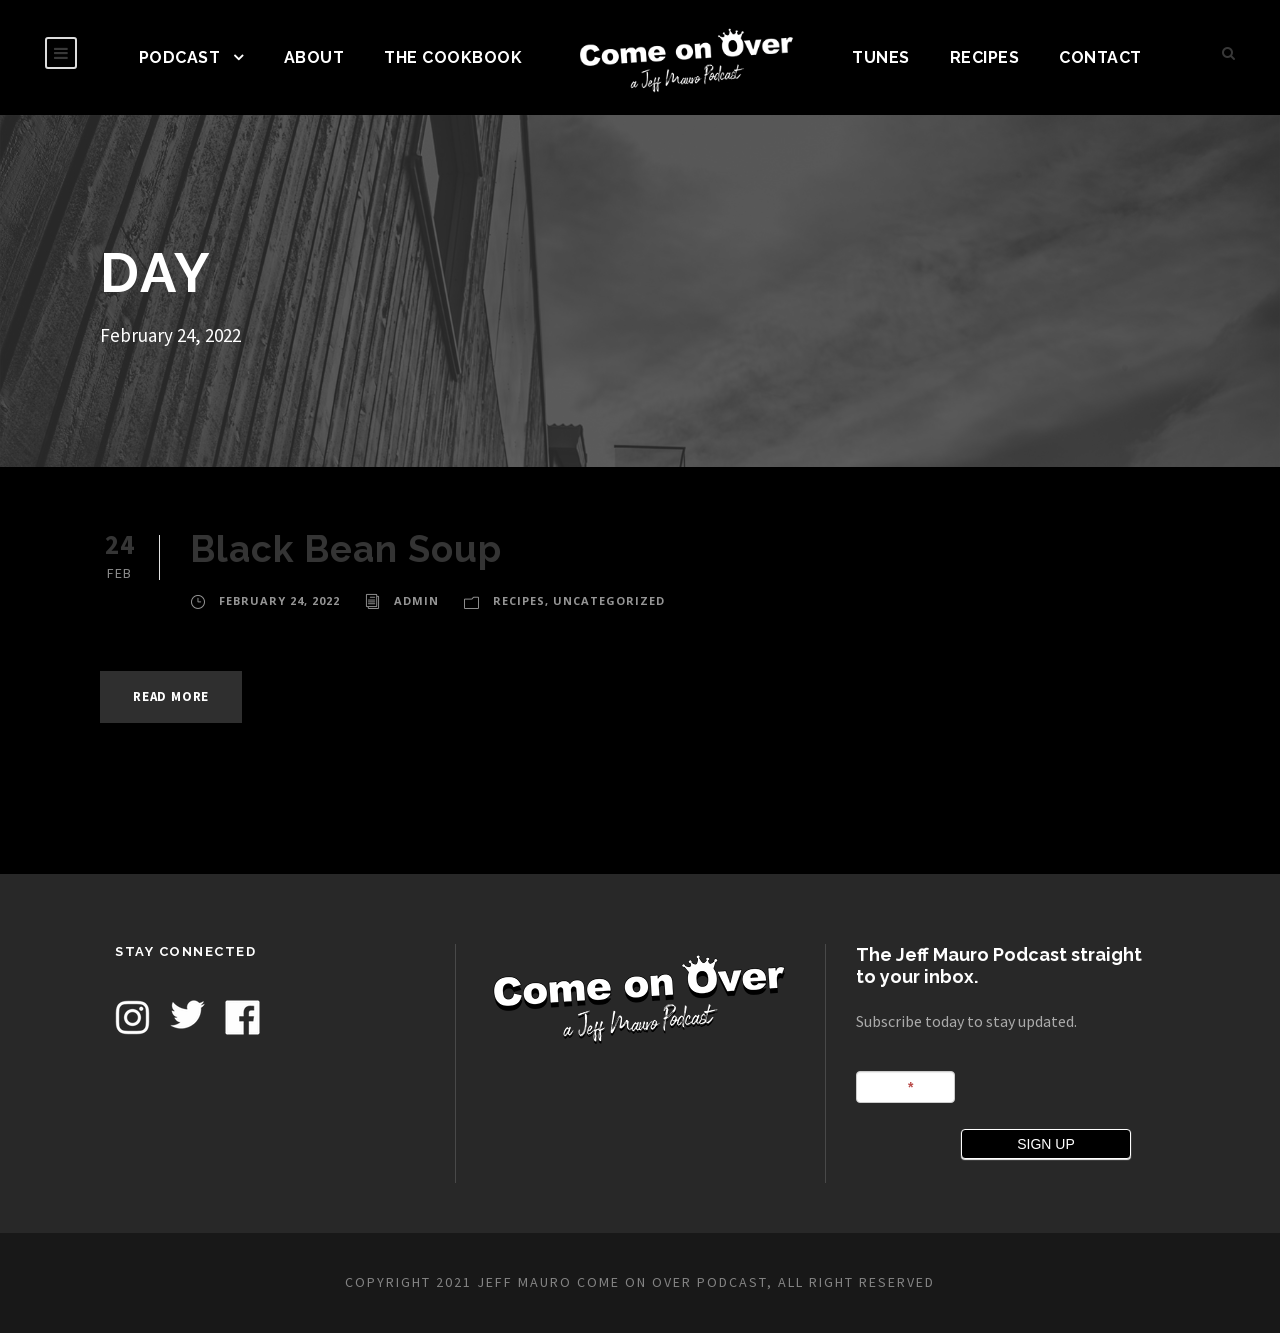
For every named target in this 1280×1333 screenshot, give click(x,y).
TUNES (881, 57)
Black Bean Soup (346, 549)
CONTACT (1100, 57)
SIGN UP (1046, 1144)
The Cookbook (453, 57)
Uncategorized (609, 600)
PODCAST (180, 57)
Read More (171, 696)
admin (416, 600)
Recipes (985, 57)
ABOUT (314, 57)
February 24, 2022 (279, 600)
